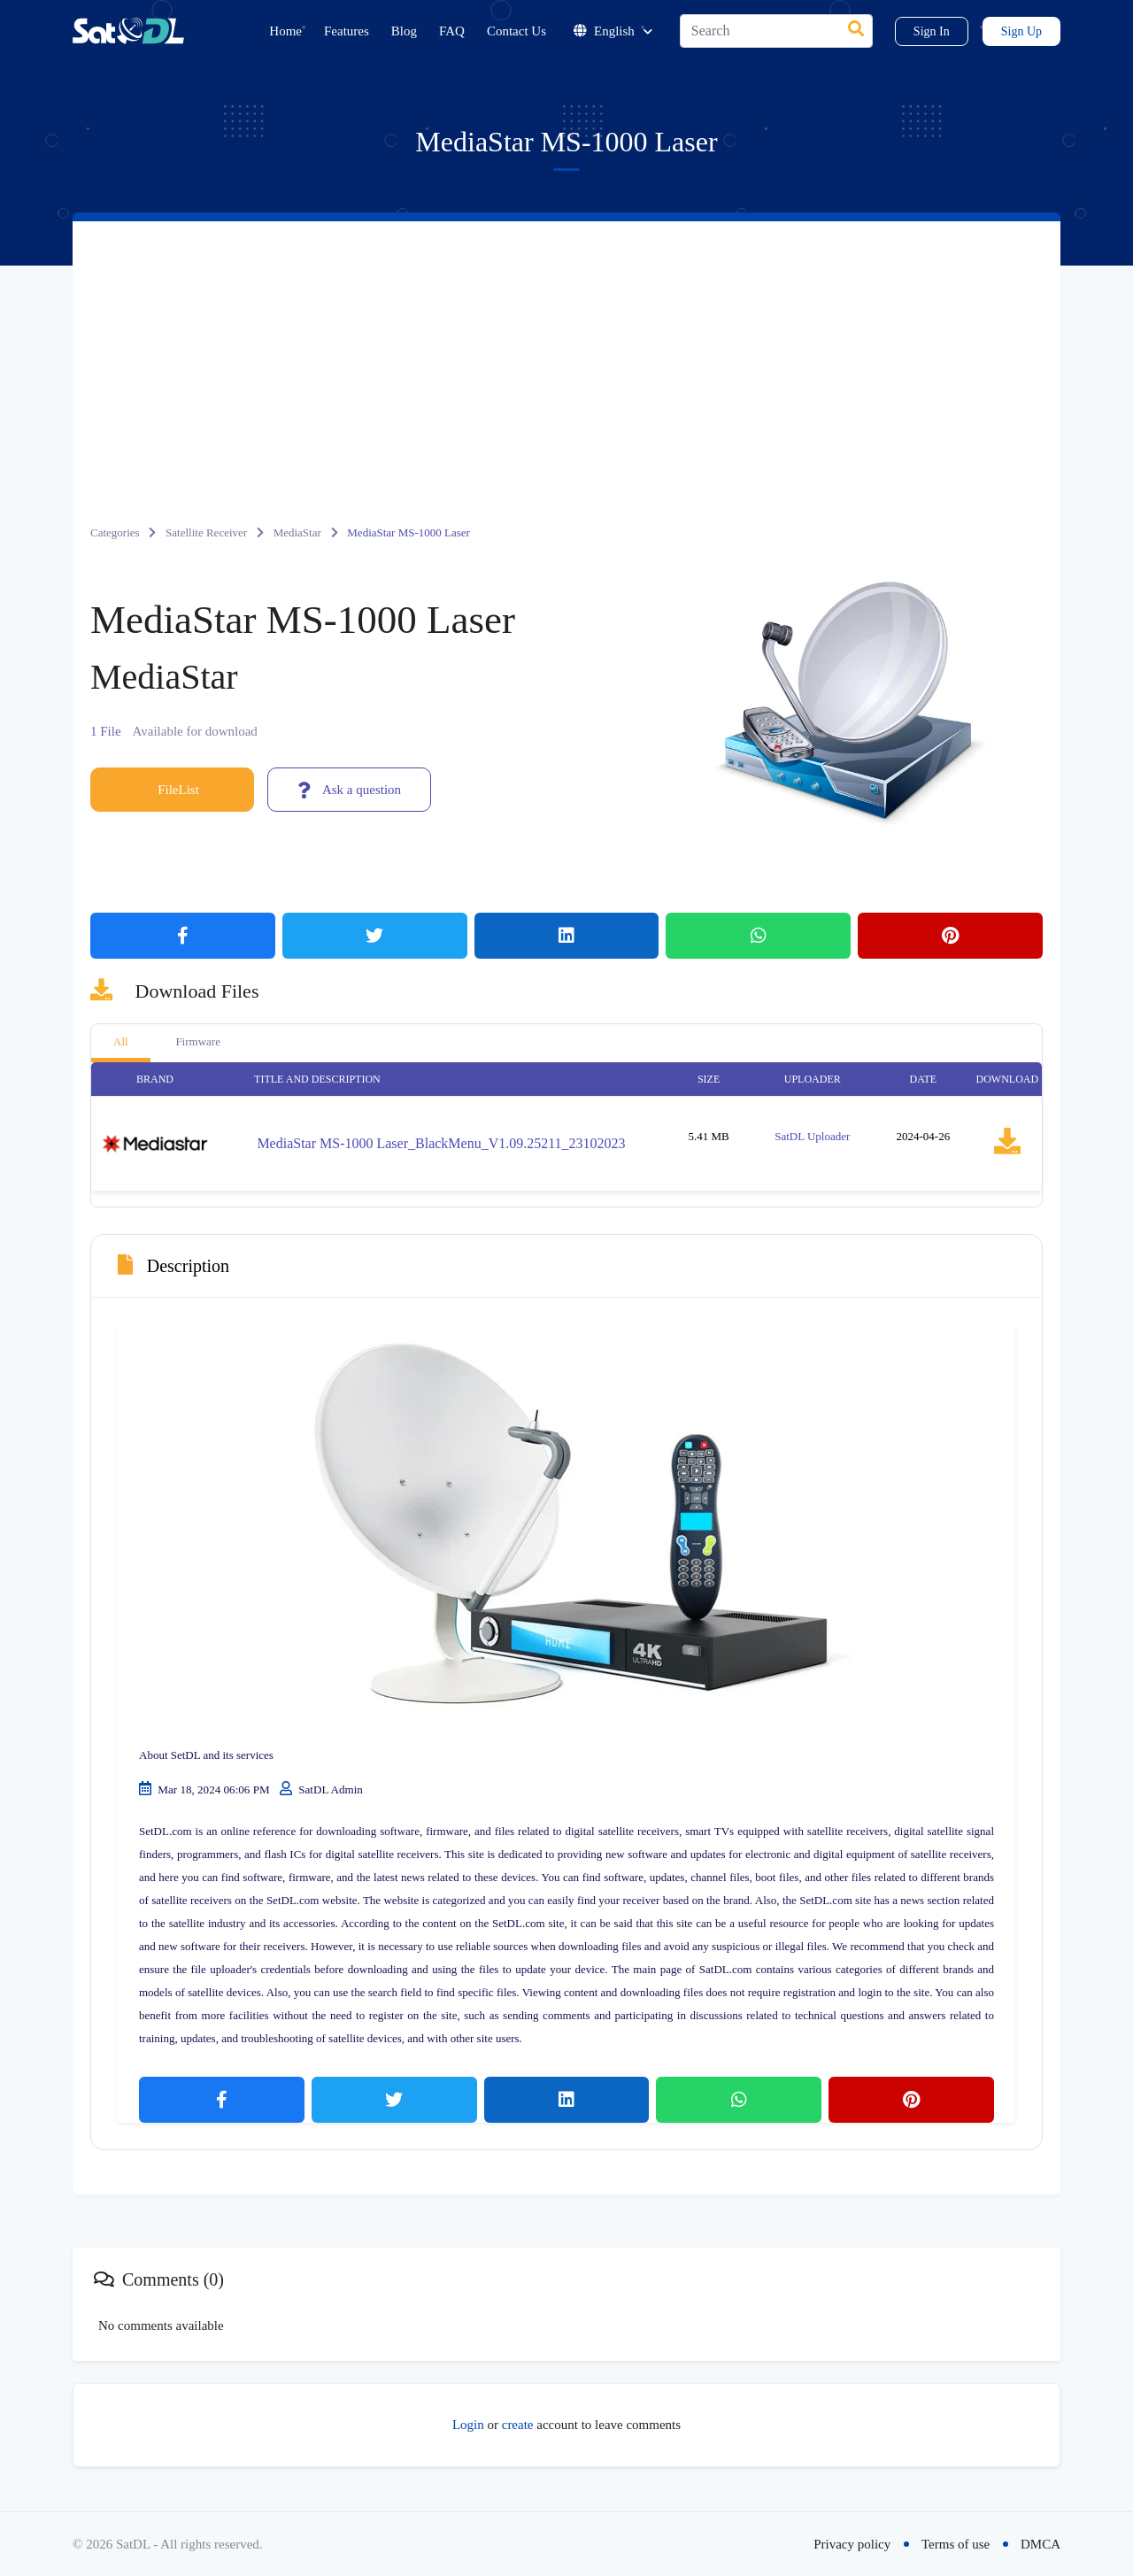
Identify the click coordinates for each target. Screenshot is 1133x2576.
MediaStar (297, 532)
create (518, 2425)
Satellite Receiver (206, 532)
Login (468, 2425)
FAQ (452, 31)
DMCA (1040, 2544)
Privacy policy (851, 2544)
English (613, 31)
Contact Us (516, 31)
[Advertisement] (566, 354)
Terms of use (955, 2544)
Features (346, 31)
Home (285, 31)
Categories (115, 532)
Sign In (931, 31)
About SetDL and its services (206, 1755)
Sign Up (1021, 31)
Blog (404, 31)
